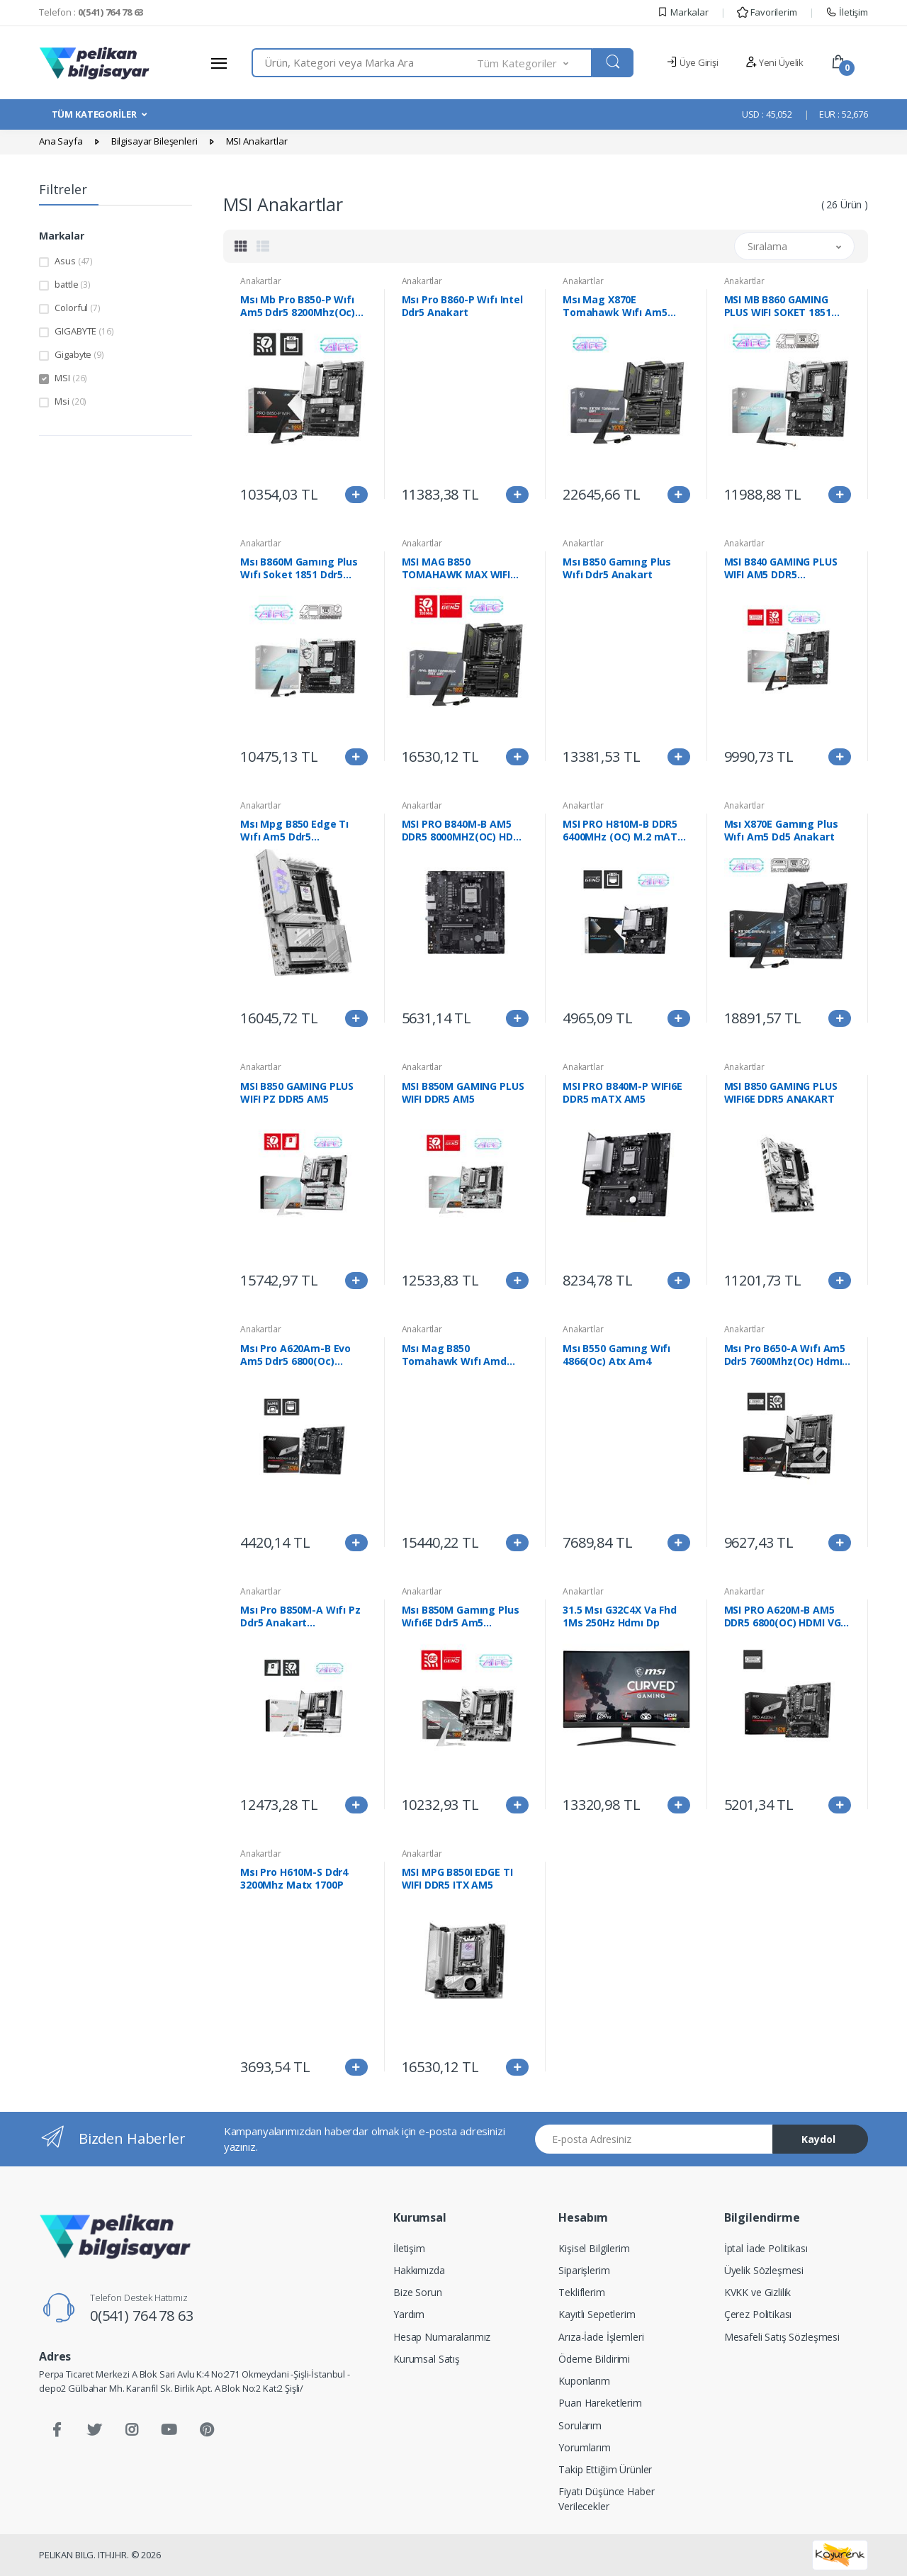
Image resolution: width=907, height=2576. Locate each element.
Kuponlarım (584, 2380)
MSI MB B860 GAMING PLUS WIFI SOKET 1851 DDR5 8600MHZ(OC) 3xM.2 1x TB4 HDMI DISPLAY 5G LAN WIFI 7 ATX (787, 306)
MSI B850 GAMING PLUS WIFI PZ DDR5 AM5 (297, 1093)
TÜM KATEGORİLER (94, 114)
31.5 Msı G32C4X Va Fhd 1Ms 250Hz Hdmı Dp (620, 1616)
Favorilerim (766, 12)
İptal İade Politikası (766, 2248)
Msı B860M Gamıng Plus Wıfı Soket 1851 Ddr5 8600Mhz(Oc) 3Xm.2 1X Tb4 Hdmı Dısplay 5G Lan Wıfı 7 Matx (301, 568)
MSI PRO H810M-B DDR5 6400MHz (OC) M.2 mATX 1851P (623, 830)
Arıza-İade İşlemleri (600, 2337)
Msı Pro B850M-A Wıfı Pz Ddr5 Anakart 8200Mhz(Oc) (300, 1616)
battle (73, 284)
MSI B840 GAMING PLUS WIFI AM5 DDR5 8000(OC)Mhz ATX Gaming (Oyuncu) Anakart (781, 568)
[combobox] (365, 62)
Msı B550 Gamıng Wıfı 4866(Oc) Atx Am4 (616, 1355)
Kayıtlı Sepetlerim (596, 2314)
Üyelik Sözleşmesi (764, 2270)
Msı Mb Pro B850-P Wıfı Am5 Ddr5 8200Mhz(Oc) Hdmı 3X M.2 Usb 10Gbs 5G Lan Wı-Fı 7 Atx (297, 306)
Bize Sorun (417, 2292)
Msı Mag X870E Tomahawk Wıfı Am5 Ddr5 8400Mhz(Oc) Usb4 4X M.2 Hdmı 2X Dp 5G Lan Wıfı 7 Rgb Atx (621, 306)
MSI (71, 377)
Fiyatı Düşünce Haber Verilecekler (606, 2499)
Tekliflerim (581, 2292)
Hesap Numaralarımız (441, 2337)
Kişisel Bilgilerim (593, 2248)
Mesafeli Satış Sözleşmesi (782, 2337)
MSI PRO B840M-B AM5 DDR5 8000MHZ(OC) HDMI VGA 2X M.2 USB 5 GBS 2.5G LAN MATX (463, 830)
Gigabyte (79, 354)
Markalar (683, 12)
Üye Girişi (692, 62)
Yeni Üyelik (774, 62)
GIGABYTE (84, 331)
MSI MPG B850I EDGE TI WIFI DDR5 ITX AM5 (457, 1878)
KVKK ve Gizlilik (757, 2292)
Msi (70, 401)
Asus (74, 260)
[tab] (241, 246)
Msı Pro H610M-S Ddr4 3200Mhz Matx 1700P (294, 1878)
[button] (535, 62)
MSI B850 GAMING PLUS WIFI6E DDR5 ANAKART (781, 1093)
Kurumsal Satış (426, 2359)
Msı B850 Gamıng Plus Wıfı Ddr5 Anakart (617, 568)
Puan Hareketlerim (600, 2402)
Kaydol (818, 2139)
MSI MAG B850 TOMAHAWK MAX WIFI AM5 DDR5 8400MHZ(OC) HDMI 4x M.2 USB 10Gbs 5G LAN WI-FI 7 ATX (461, 568)
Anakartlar (260, 281)
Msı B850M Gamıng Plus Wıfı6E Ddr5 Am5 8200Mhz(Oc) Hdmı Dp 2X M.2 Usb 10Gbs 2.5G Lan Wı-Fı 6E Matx (463, 1616)
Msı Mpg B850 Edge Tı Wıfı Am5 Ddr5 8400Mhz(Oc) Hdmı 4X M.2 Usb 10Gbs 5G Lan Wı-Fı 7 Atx (294, 830)
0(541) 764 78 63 (141, 2315)
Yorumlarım (584, 2447)
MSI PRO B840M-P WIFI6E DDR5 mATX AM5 (622, 1093)
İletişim (847, 12)
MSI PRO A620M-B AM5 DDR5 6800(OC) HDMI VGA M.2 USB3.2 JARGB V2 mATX (786, 1616)
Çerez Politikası (758, 2314)
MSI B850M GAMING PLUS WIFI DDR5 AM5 (463, 1093)
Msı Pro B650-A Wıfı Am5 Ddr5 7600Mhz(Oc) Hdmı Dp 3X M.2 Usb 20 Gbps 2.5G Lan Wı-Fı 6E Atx (785, 1355)
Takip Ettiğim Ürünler (605, 2469)
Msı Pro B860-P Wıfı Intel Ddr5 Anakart (462, 306)
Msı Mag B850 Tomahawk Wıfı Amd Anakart (454, 1355)
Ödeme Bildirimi (594, 2359)
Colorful (77, 307)
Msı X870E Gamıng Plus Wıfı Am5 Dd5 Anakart (781, 830)
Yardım (408, 2314)
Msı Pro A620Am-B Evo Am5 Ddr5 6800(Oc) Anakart (295, 1355)
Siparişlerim (583, 2270)
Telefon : (91, 12)
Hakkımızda (419, 2270)
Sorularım (580, 2425)
